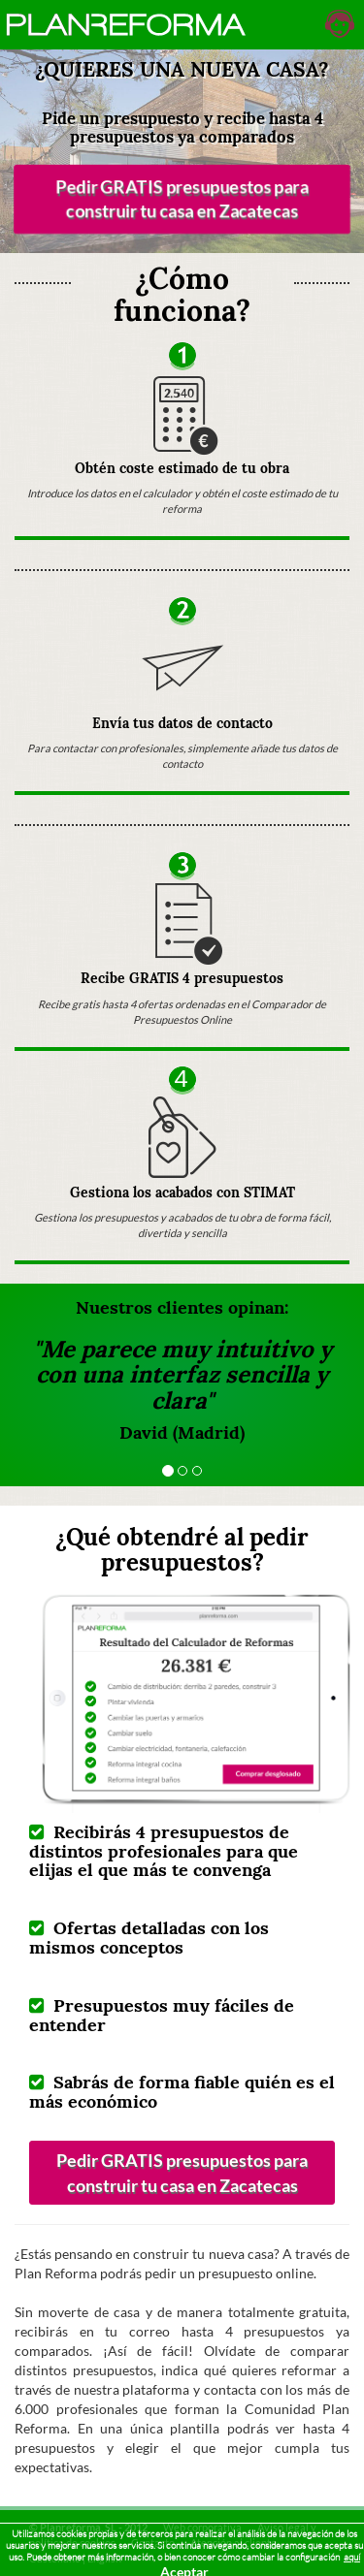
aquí (352, 2557)
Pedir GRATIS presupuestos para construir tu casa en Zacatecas (182, 198)
